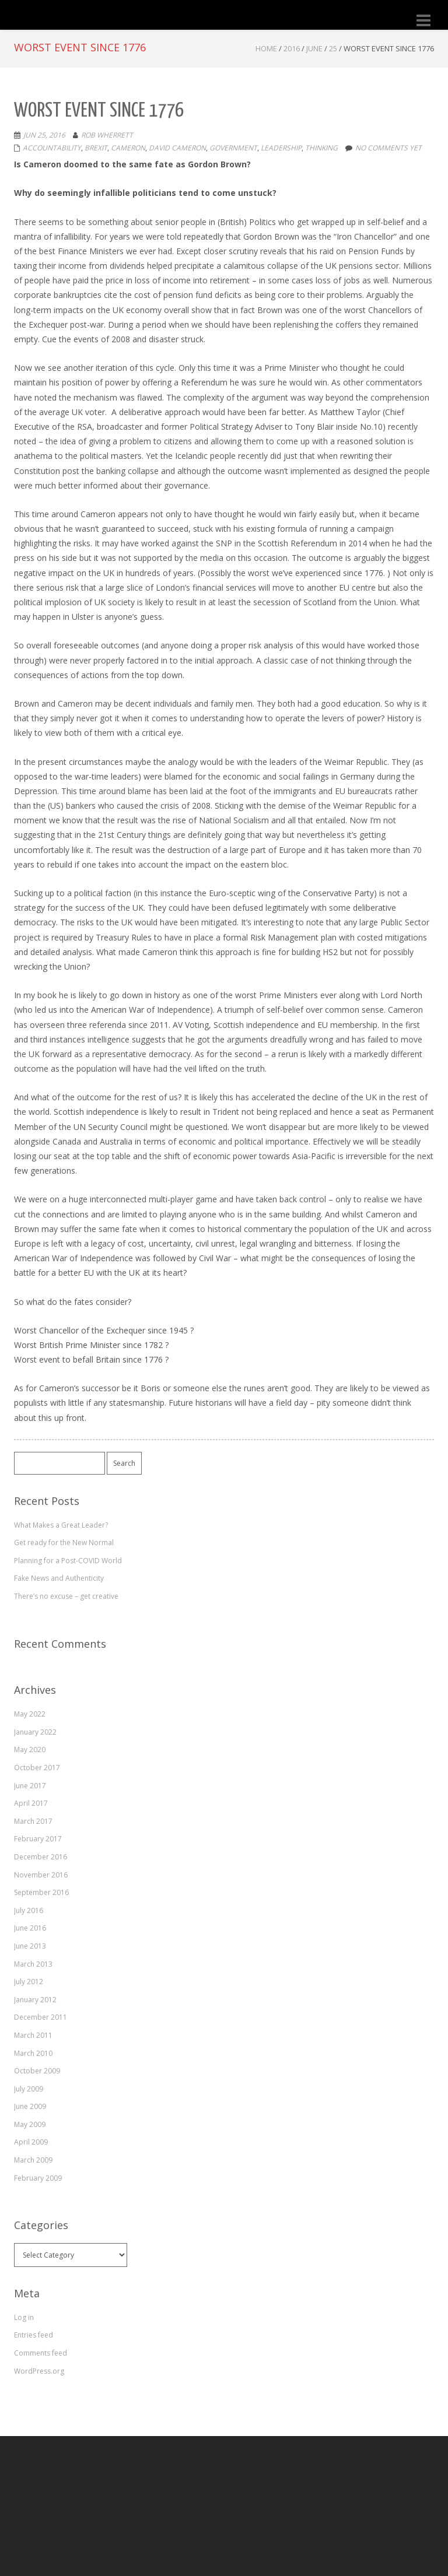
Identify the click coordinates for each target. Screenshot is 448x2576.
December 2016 (40, 1857)
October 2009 (37, 2071)
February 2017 (38, 1839)
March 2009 (33, 2160)
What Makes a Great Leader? (61, 1525)
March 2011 (33, 2035)
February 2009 (38, 2178)
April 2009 (31, 2142)
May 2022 (30, 1714)
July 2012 (28, 1982)
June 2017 (30, 1786)
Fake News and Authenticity (59, 1578)
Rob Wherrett (107, 135)
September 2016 (41, 1892)
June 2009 (30, 2106)
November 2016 (41, 1875)
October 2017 (37, 1768)
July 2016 (28, 1910)
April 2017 (31, 1803)
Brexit (96, 148)
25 (333, 48)
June (314, 48)
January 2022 (35, 1732)
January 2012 (35, 2000)
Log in (24, 2317)
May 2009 (30, 2124)
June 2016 (30, 1928)
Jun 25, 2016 (44, 135)
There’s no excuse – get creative (66, 1596)
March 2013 (33, 1964)
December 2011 (40, 2017)
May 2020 (30, 1749)
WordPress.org (39, 2371)
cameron (128, 148)
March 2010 (33, 2053)
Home (266, 48)
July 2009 (28, 2089)
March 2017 (33, 1821)
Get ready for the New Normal (64, 1542)
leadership (281, 148)
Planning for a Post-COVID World (68, 1561)
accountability (52, 148)
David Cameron (177, 148)
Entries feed (33, 2335)
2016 (292, 48)
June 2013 (30, 1946)
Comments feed (40, 2353)
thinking (321, 148)
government (233, 148)
